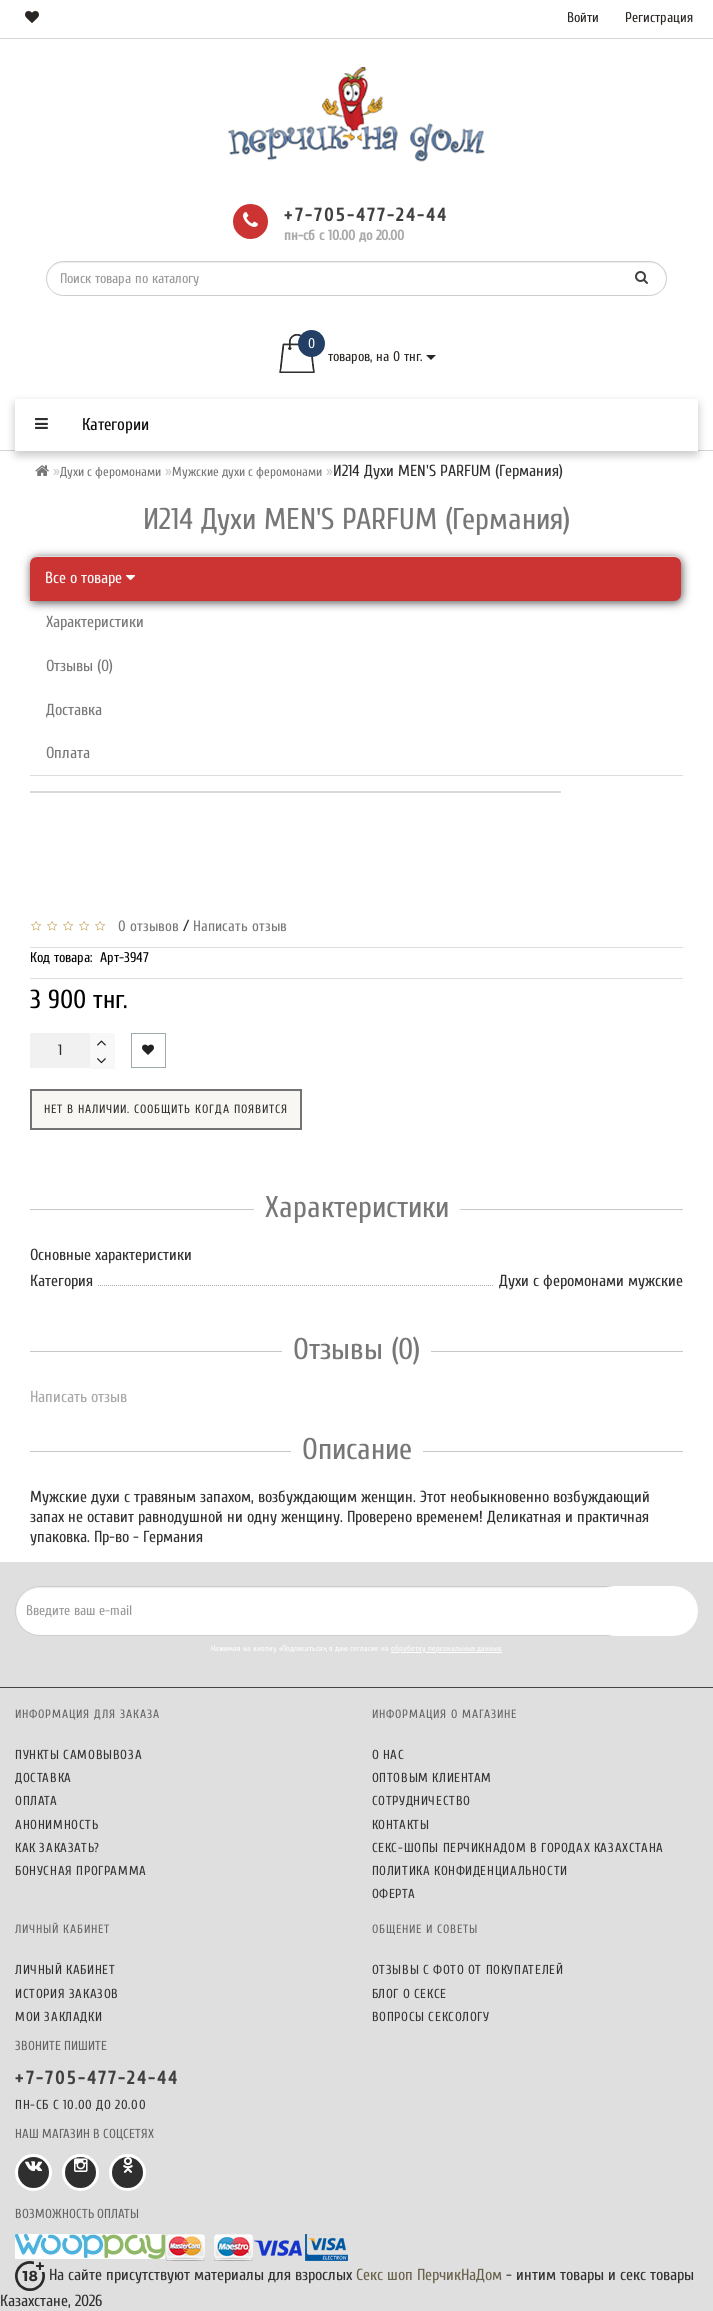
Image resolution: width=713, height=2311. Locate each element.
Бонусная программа (81, 1870)
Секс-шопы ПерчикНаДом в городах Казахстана (518, 1847)
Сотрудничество (421, 1800)
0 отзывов (144, 926)
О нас (388, 1754)
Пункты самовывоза (78, 1754)
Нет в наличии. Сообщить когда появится (166, 1109)
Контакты (401, 1824)
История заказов (67, 1993)
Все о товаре (90, 578)
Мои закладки (58, 2016)
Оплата (68, 753)
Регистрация (659, 17)
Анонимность (57, 1824)
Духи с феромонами (110, 471)
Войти (583, 17)
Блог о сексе (409, 1993)
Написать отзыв (240, 926)
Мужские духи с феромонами (247, 471)
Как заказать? (57, 1847)
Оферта (394, 1893)
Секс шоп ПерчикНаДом (429, 2275)
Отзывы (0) (79, 666)
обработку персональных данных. (446, 1648)
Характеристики (95, 622)
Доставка (74, 710)
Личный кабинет (65, 1969)
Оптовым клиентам (432, 1777)
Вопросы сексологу (431, 2016)
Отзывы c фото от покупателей (468, 1969)
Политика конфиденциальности (470, 1870)
